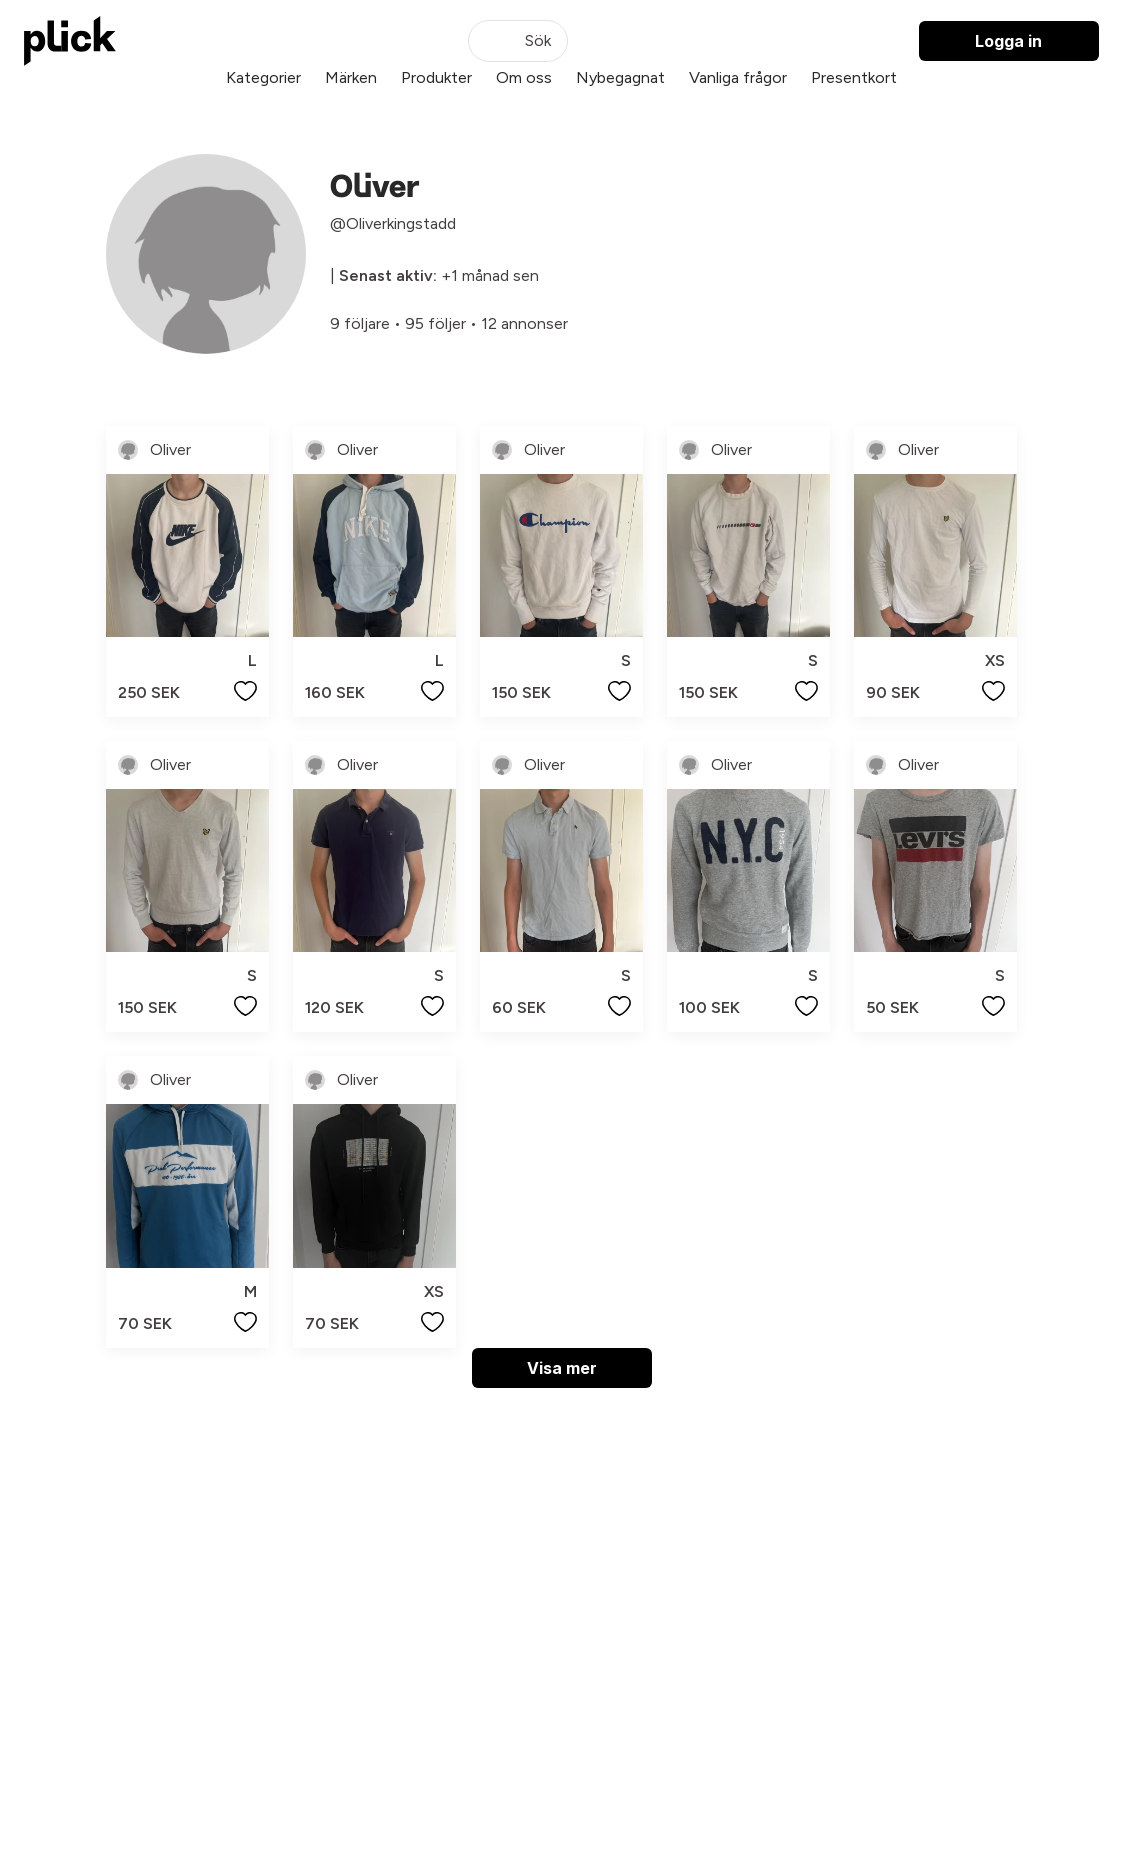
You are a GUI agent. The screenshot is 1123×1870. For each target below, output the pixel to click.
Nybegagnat (620, 77)
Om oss (524, 77)
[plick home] (70, 41)
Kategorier (263, 77)
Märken (351, 77)
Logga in (1008, 41)
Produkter (436, 77)
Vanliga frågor (738, 77)
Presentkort (854, 77)
